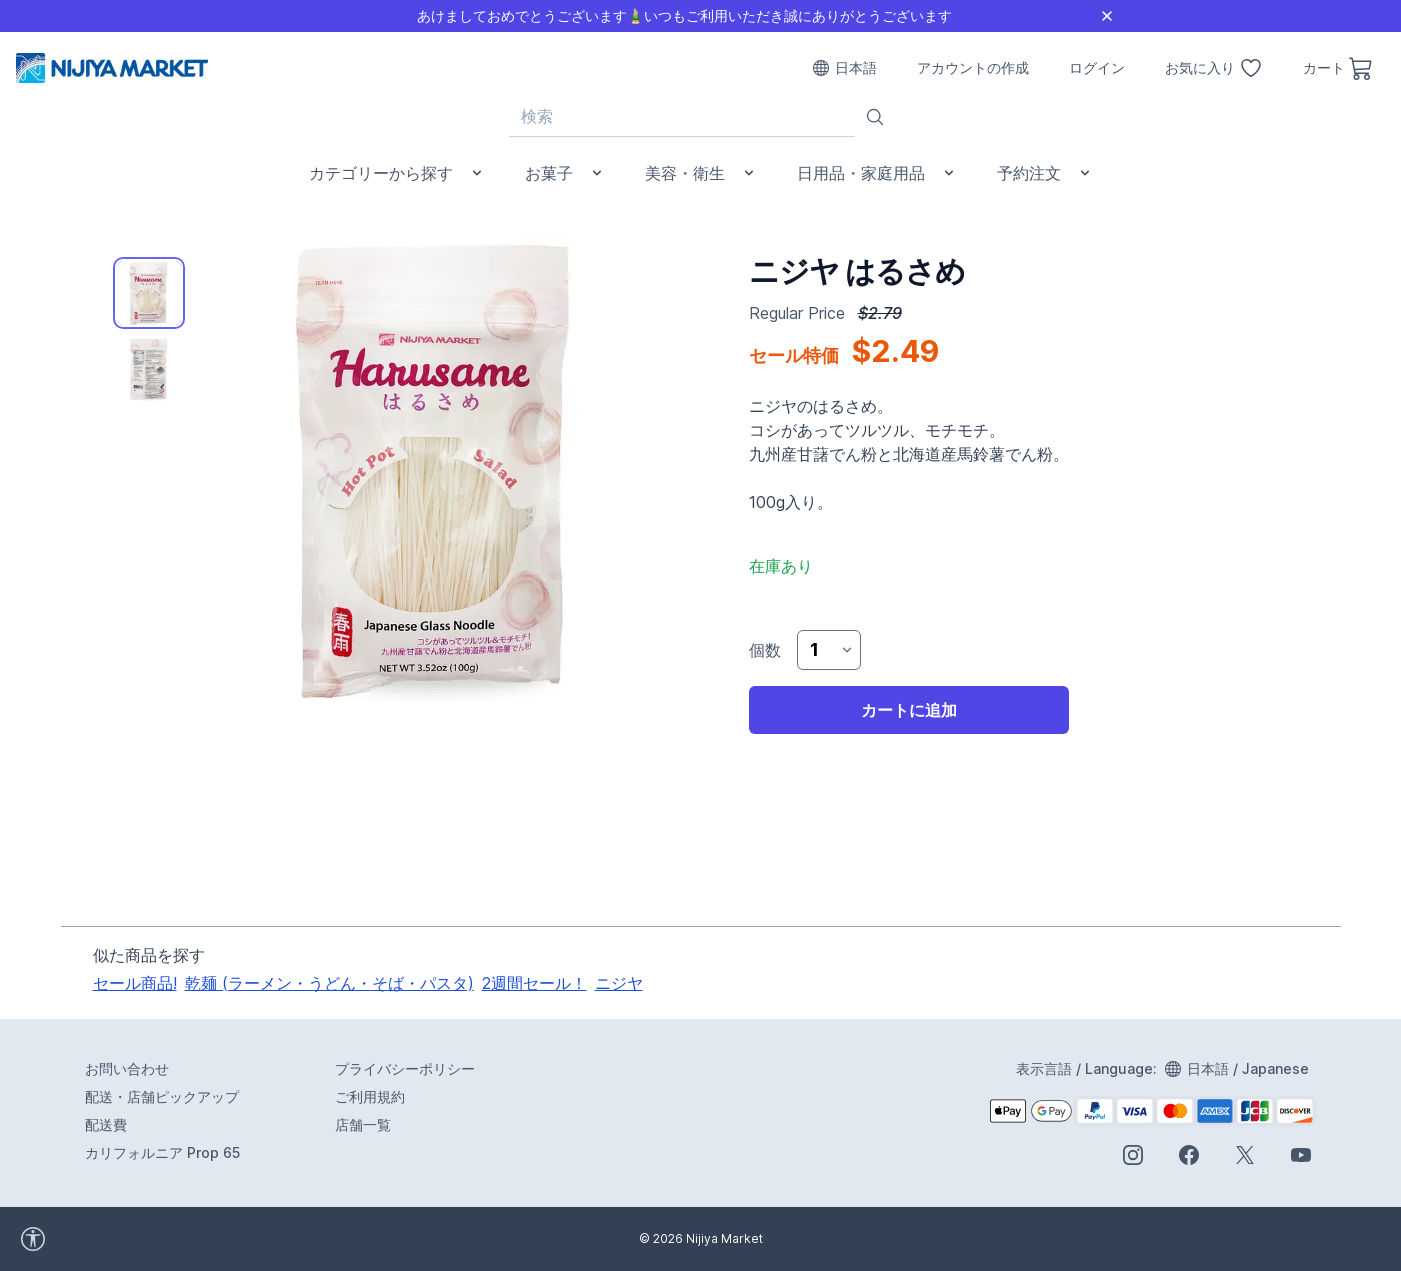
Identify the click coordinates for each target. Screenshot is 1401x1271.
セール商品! (135, 983)
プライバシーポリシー (405, 1068)
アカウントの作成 (973, 67)
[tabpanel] (437, 469)
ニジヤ (619, 983)
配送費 (106, 1124)
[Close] (1107, 16)
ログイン (1097, 67)
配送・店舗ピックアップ (162, 1096)
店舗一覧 (363, 1124)
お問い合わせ (127, 1068)
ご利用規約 (370, 1096)
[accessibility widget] (89, 1239)
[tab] (149, 293)
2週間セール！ (534, 983)
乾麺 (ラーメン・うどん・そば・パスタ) (329, 983)
